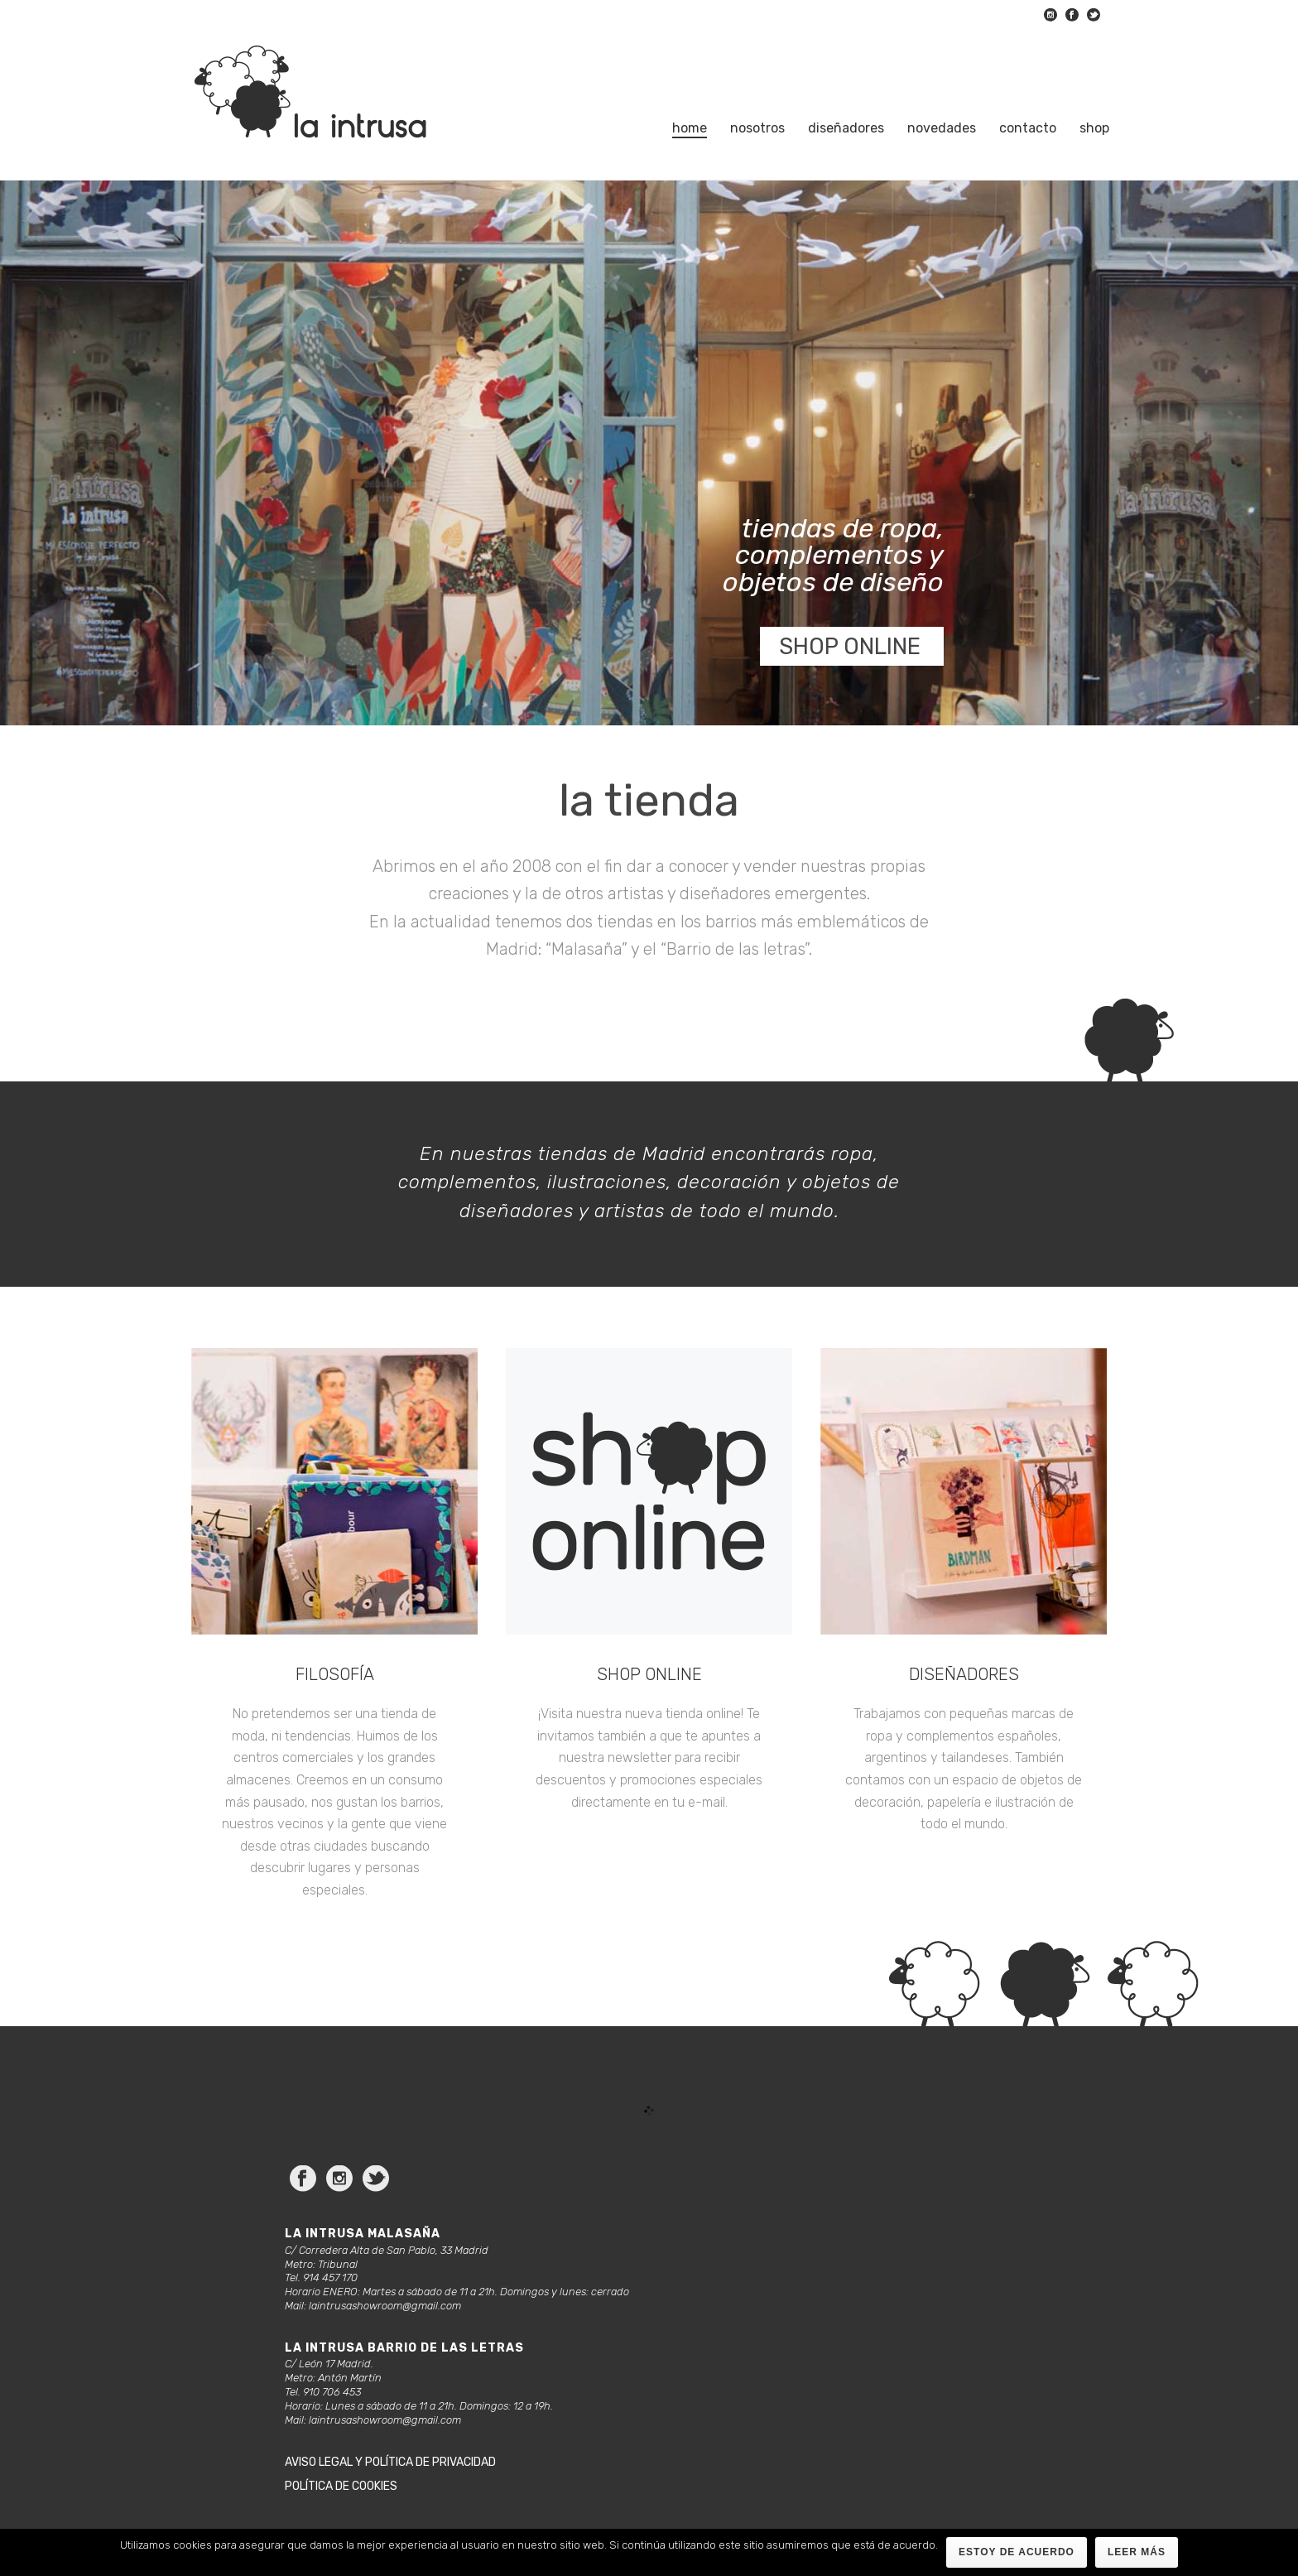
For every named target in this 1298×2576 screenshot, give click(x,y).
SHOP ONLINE (850, 646)
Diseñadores (846, 128)
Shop (1094, 128)
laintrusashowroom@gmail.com (385, 2305)
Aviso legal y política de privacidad (390, 2462)
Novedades (941, 128)
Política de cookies (341, 2486)
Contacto (1027, 128)
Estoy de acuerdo (1016, 2552)
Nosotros (757, 128)
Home (689, 128)
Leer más (1137, 2552)
